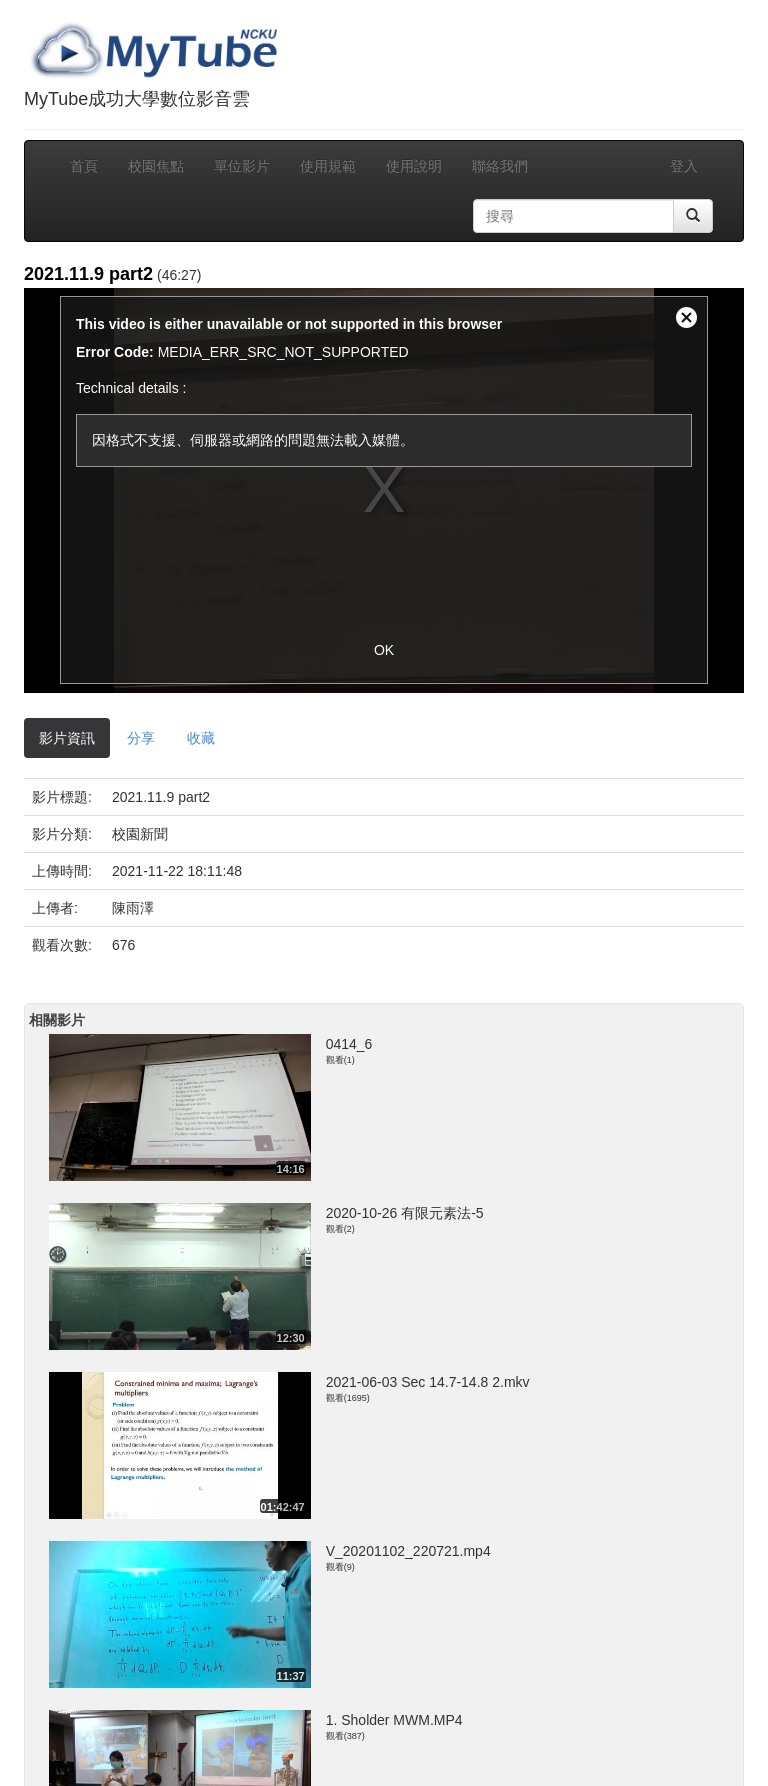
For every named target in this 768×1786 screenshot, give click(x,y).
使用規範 (328, 166)
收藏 (201, 738)
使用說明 (414, 166)
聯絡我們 (500, 166)
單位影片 (242, 166)
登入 (684, 166)
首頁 (84, 166)
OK (384, 650)
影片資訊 (67, 738)
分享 (141, 738)
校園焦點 (156, 166)
